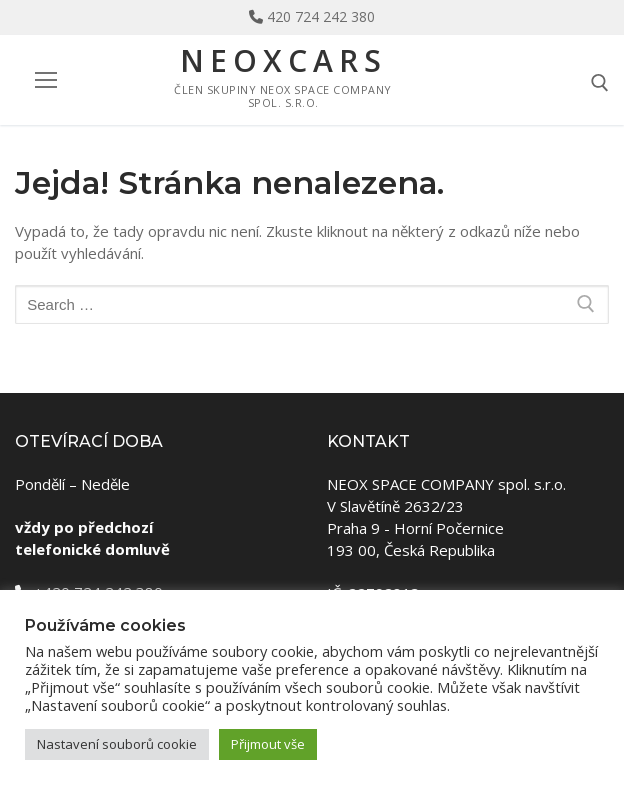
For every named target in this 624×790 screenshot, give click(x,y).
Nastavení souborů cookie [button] (117, 744)
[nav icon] (45, 80)
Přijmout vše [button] (268, 744)
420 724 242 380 (321, 16)
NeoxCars (283, 61)
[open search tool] (600, 83)
